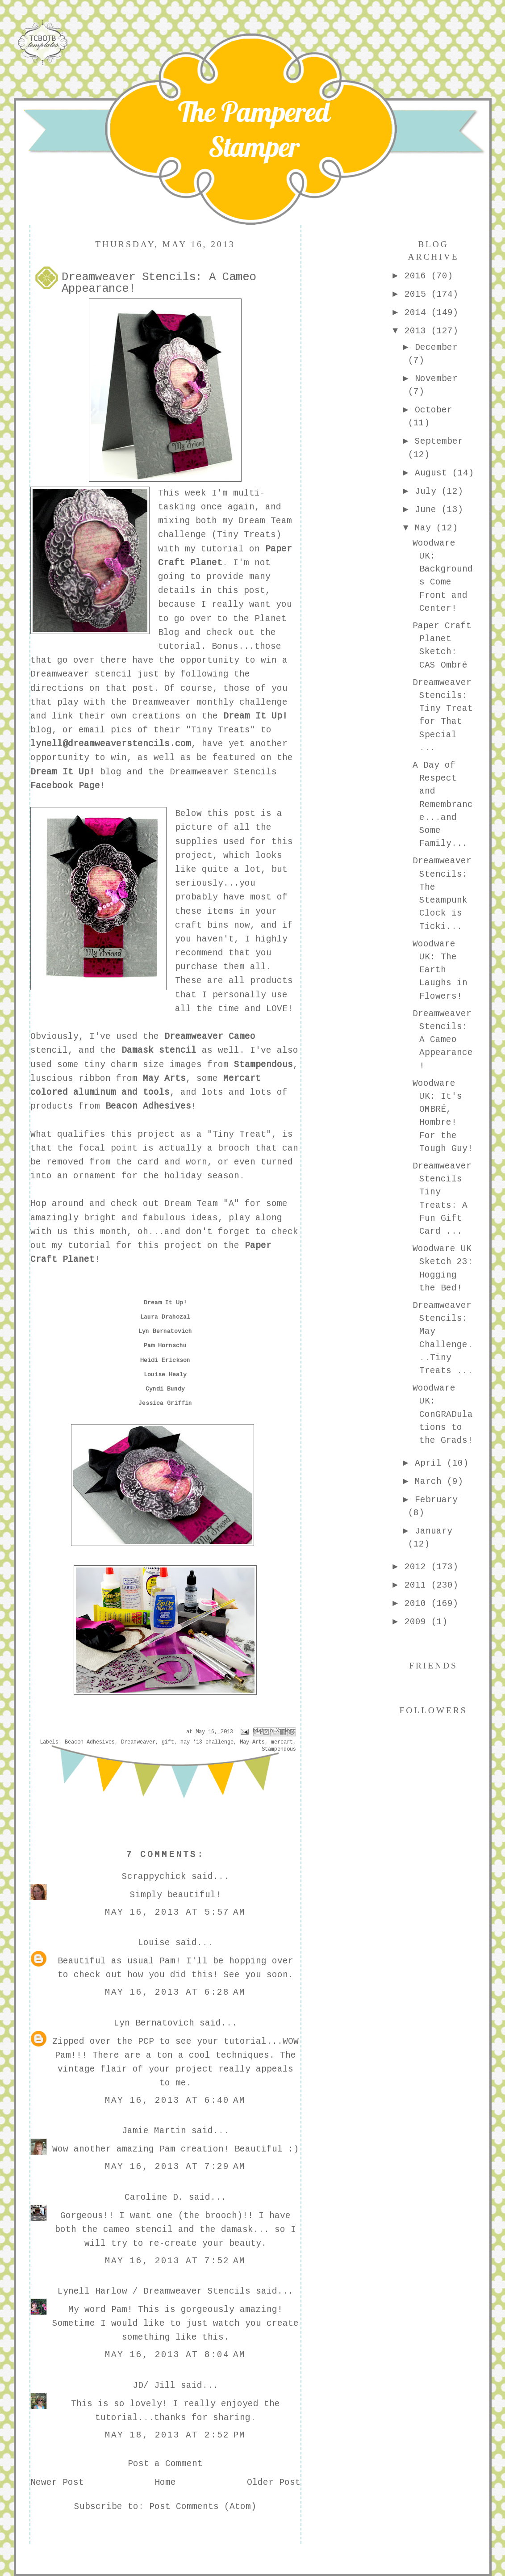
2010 (418, 1604)
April (431, 1463)
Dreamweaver (138, 1742)
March (431, 1482)
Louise (154, 1943)
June (428, 510)
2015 (418, 294)
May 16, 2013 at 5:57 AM (175, 1912)
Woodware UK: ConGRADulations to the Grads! (443, 1414)
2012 (418, 1567)
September (439, 441)
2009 (418, 1622)
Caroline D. (154, 2197)
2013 (418, 331)
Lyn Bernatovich (154, 2023)
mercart (282, 1742)
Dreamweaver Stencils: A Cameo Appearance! (443, 1040)
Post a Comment (165, 2464)
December (436, 348)
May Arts (252, 1742)
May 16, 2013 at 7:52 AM (175, 2261)
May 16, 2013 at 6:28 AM (175, 1992)
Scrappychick (154, 1877)
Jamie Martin (154, 2131)
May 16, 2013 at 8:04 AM (175, 2355)
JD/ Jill (154, 2386)
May (425, 528)
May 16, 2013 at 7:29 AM (175, 2167)
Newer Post (57, 2483)
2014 (418, 313)
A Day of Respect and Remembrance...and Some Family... (443, 805)
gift (168, 1742)
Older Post (273, 2483)
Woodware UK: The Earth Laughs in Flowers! (440, 970)
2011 (418, 1585)
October (433, 410)
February (436, 1500)
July (428, 491)
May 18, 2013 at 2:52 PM (175, 2435)
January (433, 1531)
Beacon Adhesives (90, 1742)
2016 (418, 276)
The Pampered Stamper (254, 129)
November (436, 379)
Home (165, 2483)
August (433, 473)
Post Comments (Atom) (202, 2507)
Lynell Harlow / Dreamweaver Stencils (154, 2291)
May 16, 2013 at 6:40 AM (175, 2100)
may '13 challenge (207, 1742)
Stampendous (279, 1749)
